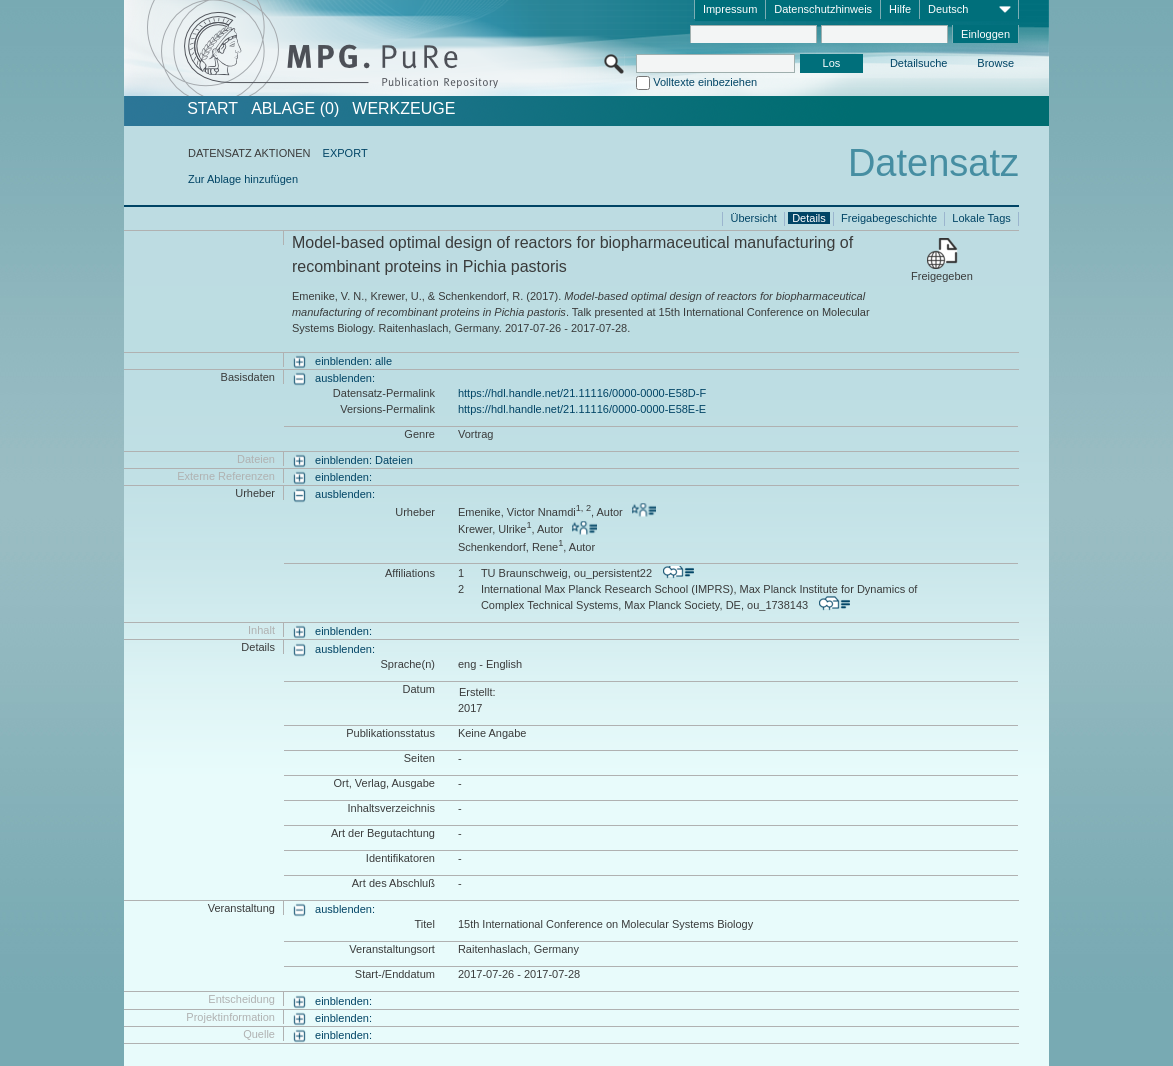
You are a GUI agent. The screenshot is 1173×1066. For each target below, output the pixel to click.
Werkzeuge (403, 109)
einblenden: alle (353, 361)
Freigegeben (942, 276)
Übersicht (753, 218)
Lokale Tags (981, 218)
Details (809, 218)
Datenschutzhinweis (823, 9)
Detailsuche (918, 63)
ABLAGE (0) (295, 109)
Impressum (730, 9)
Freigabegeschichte (889, 218)
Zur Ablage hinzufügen (243, 179)
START (212, 109)
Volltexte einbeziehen (705, 82)
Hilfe (900, 9)
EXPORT (345, 153)
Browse (995, 63)
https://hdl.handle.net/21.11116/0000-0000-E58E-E (582, 409)
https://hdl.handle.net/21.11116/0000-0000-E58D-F (582, 393)
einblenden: (343, 477)
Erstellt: (477, 692)
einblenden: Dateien (364, 460)
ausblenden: (345, 378)
